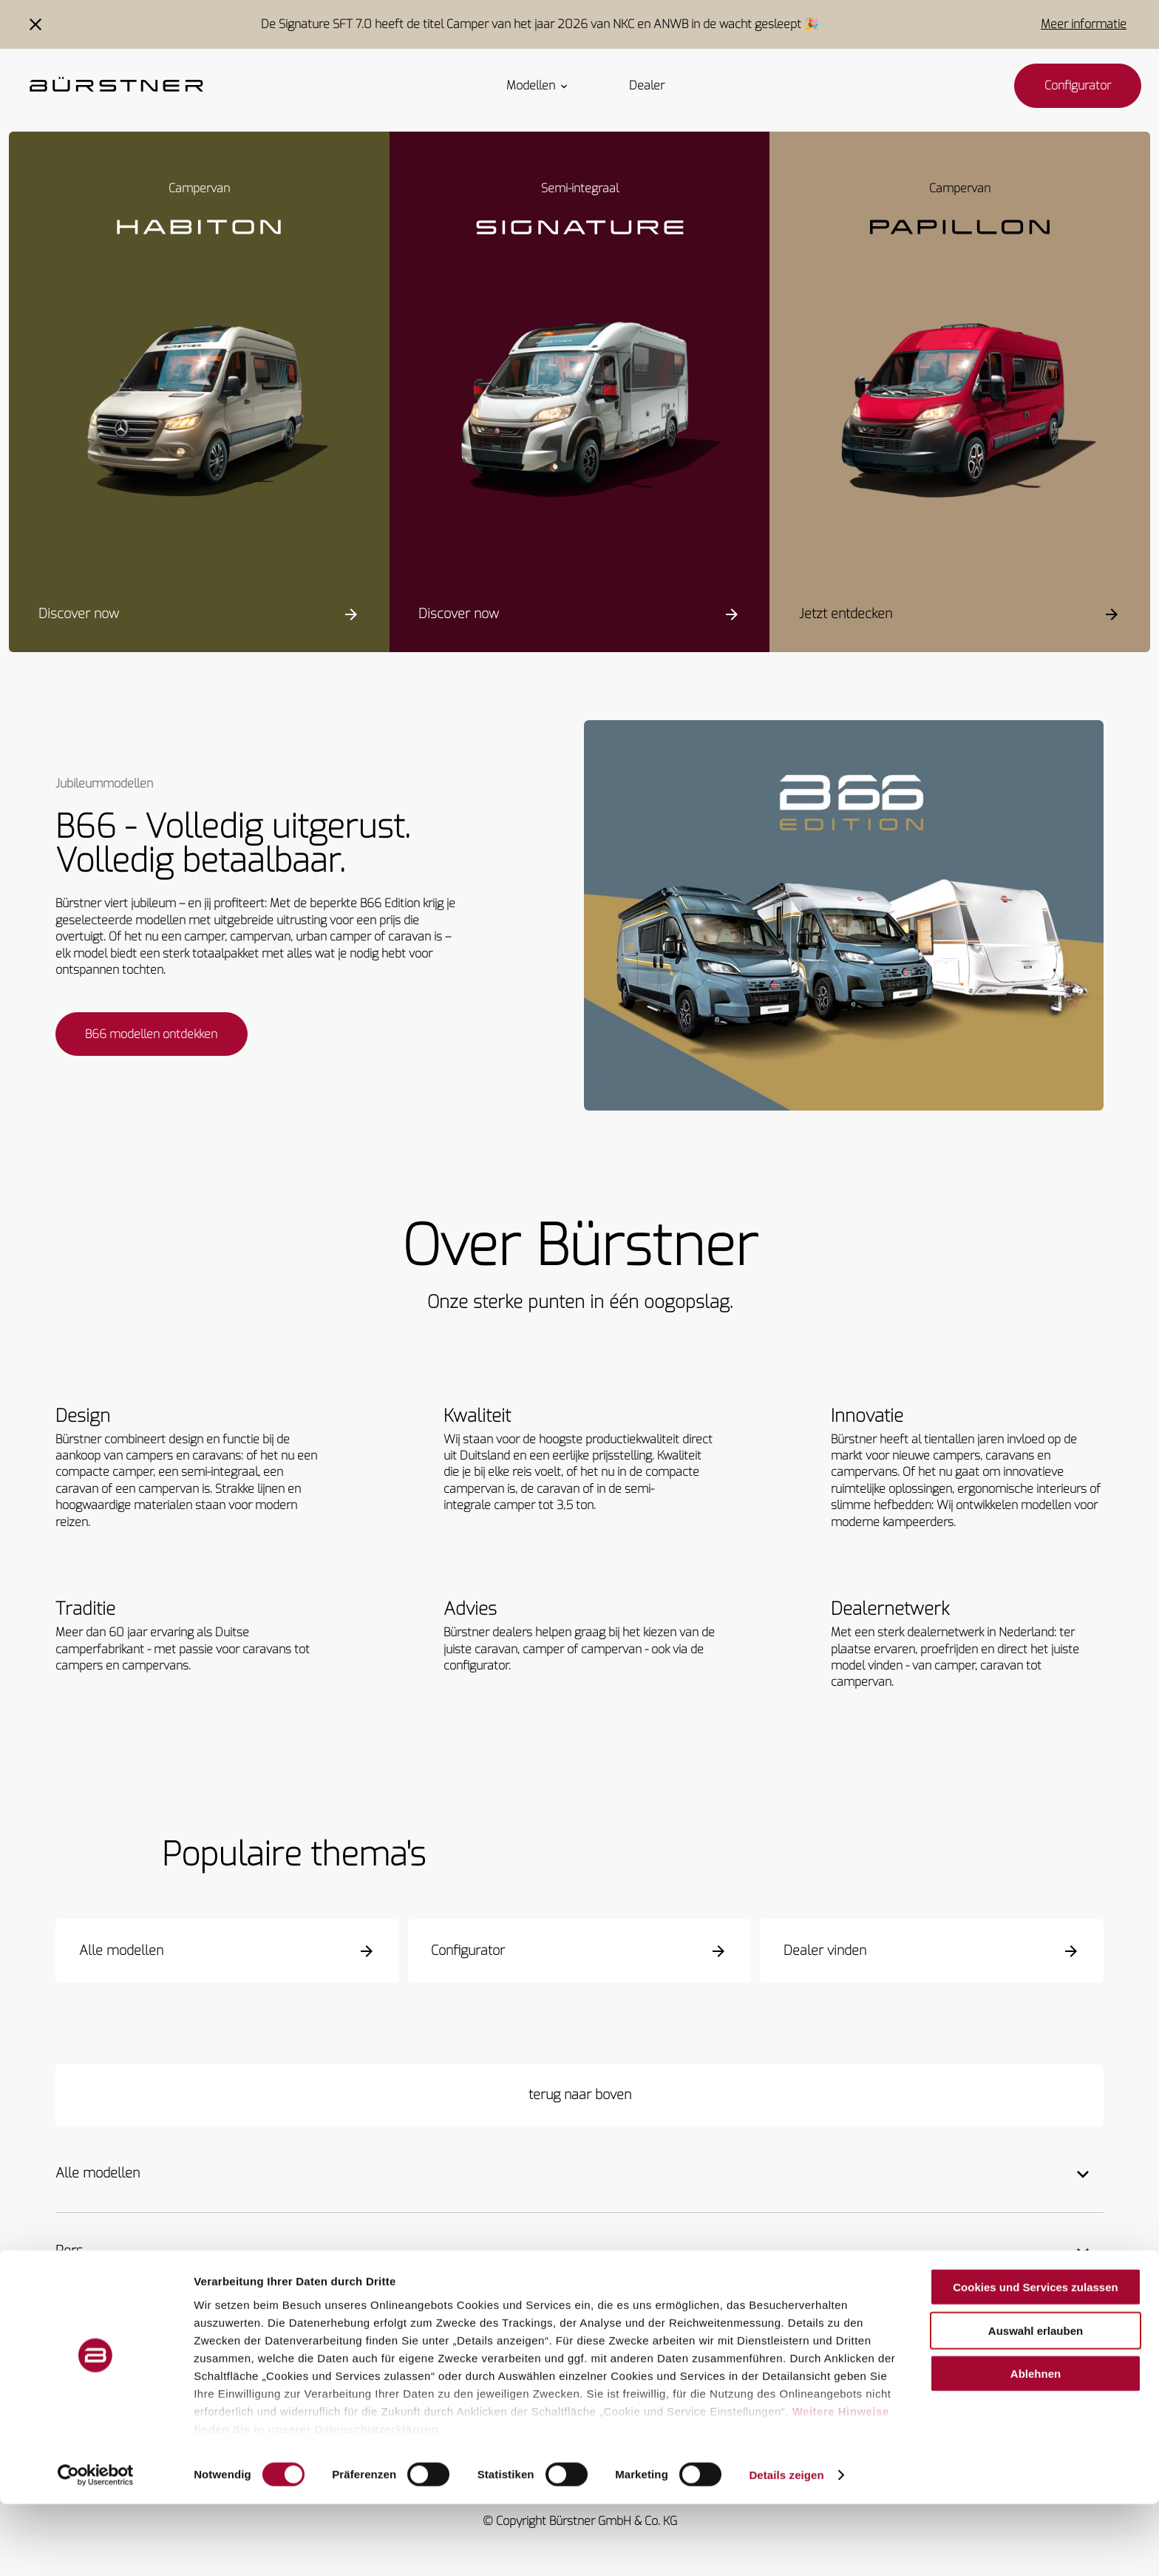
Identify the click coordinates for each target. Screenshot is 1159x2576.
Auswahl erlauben (1035, 2402)
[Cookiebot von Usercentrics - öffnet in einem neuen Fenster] (95, 2547)
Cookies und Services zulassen (1035, 2359)
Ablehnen (1035, 2446)
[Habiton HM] (199, 413)
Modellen (538, 85)
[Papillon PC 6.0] (959, 413)
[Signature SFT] (579, 413)
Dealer (647, 85)
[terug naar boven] (579, 2097)
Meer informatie (1083, 24)
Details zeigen (786, 2547)
